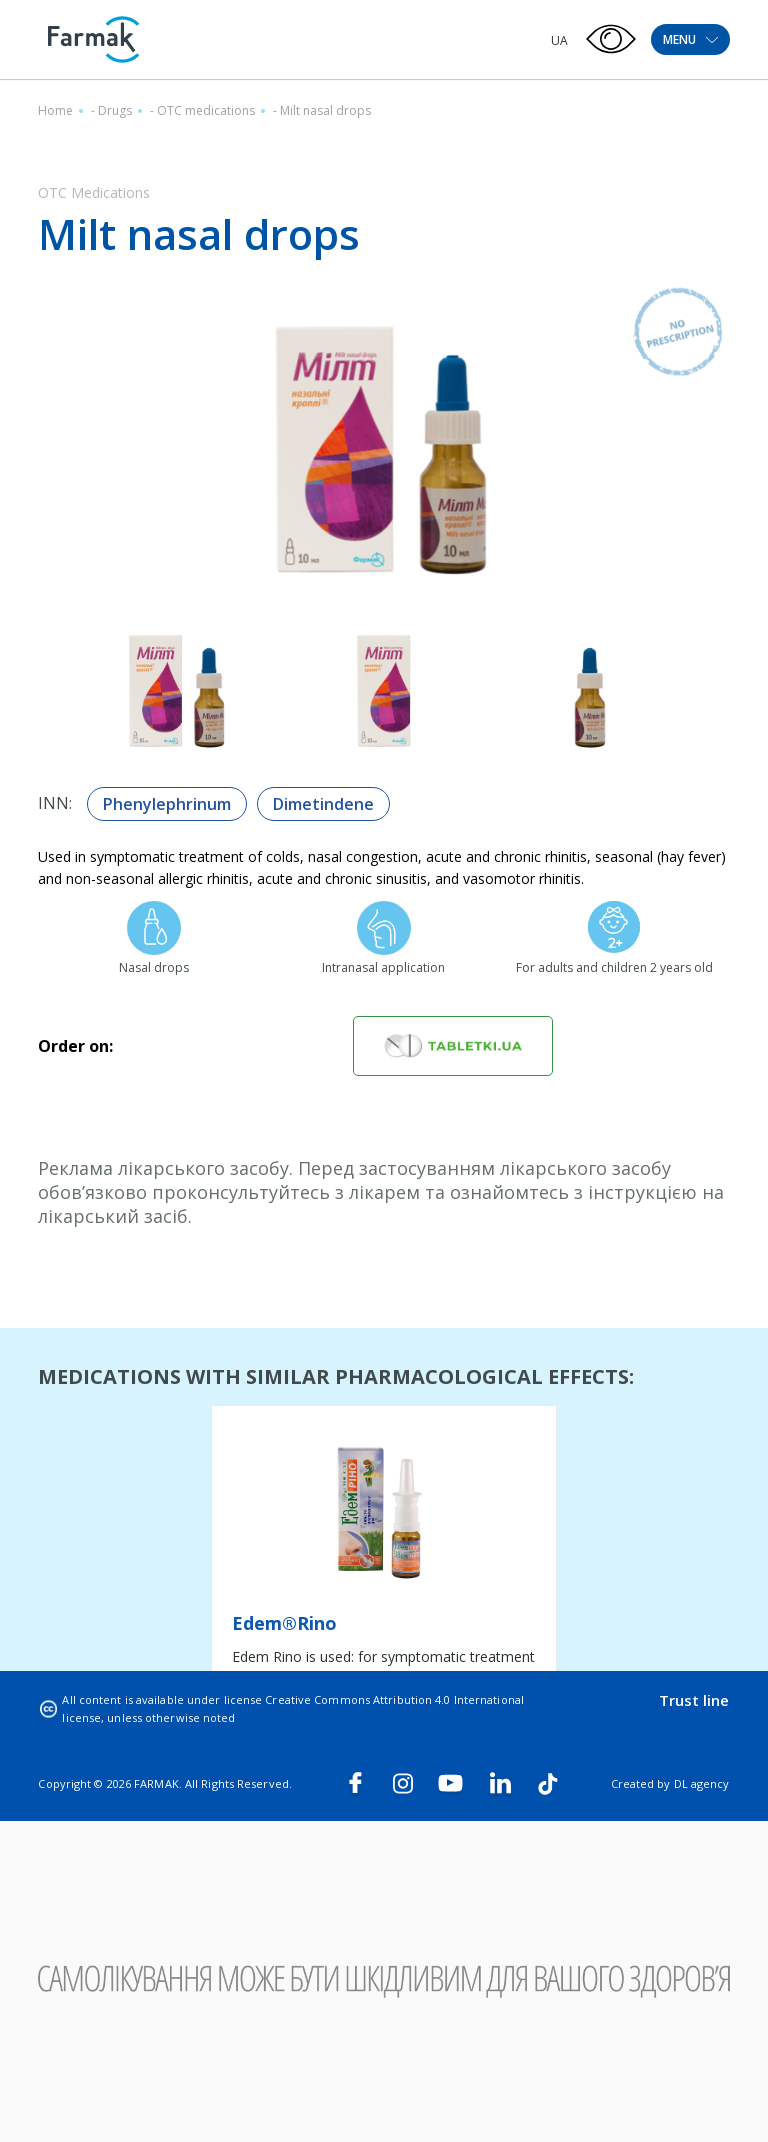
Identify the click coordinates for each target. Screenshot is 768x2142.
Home (55, 110)
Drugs (115, 110)
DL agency (702, 1783)
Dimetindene (323, 804)
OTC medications (206, 110)
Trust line (694, 1700)
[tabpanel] (384, 1586)
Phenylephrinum (167, 804)
